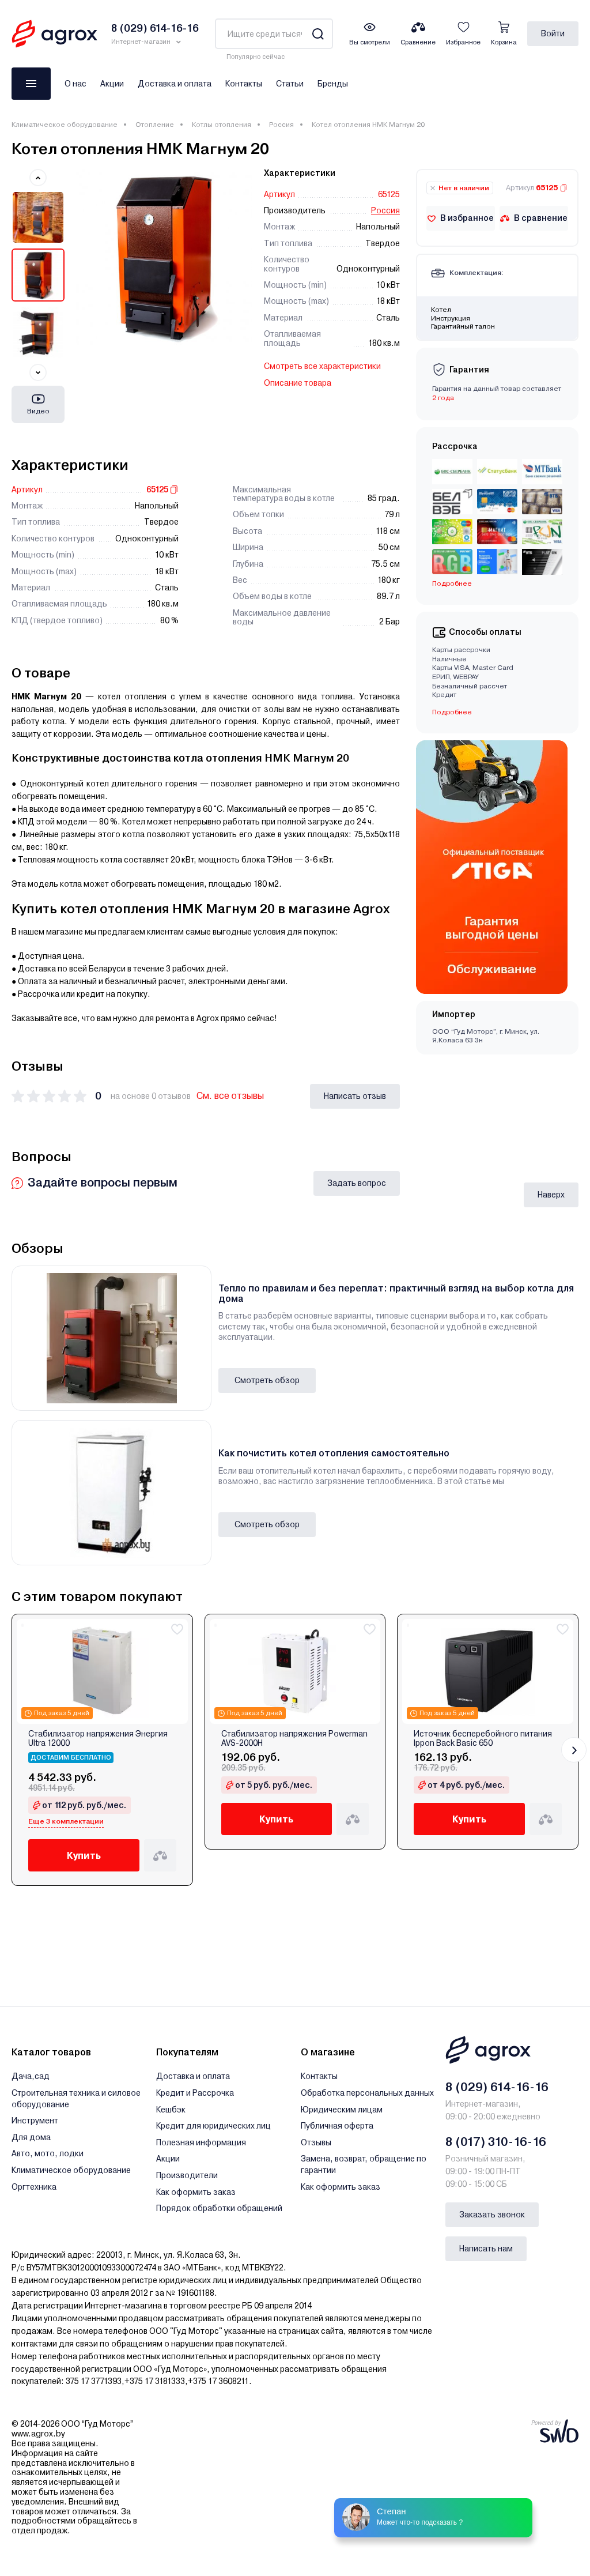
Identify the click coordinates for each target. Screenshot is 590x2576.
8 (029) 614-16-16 (497, 2087)
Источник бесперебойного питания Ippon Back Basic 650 (483, 1738)
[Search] (317, 33)
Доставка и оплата (174, 83)
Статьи (290, 83)
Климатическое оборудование (65, 124)
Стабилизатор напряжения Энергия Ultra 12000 (98, 1738)
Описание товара (297, 382)
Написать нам (486, 2248)
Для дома (31, 2137)
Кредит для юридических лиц (213, 2125)
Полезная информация (201, 2142)
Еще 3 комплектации (66, 1821)
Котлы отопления (221, 124)
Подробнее (452, 583)
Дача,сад (31, 2076)
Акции (112, 83)
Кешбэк (171, 2109)
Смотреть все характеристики (322, 366)
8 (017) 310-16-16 (495, 2142)
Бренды (332, 83)
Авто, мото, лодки (48, 2153)
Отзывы (316, 2142)
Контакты (243, 83)
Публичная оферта (337, 2125)
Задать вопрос (356, 1183)
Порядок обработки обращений (219, 2208)
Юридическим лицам (342, 2109)
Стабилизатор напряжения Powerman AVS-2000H (294, 1738)
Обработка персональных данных (367, 2092)
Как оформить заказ (196, 2192)
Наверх (551, 1194)
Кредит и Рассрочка (195, 2092)
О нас (75, 83)
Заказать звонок (492, 2214)
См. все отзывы (230, 1095)
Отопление (154, 124)
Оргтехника (34, 2186)
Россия (281, 124)
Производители (187, 2175)
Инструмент (35, 2120)
